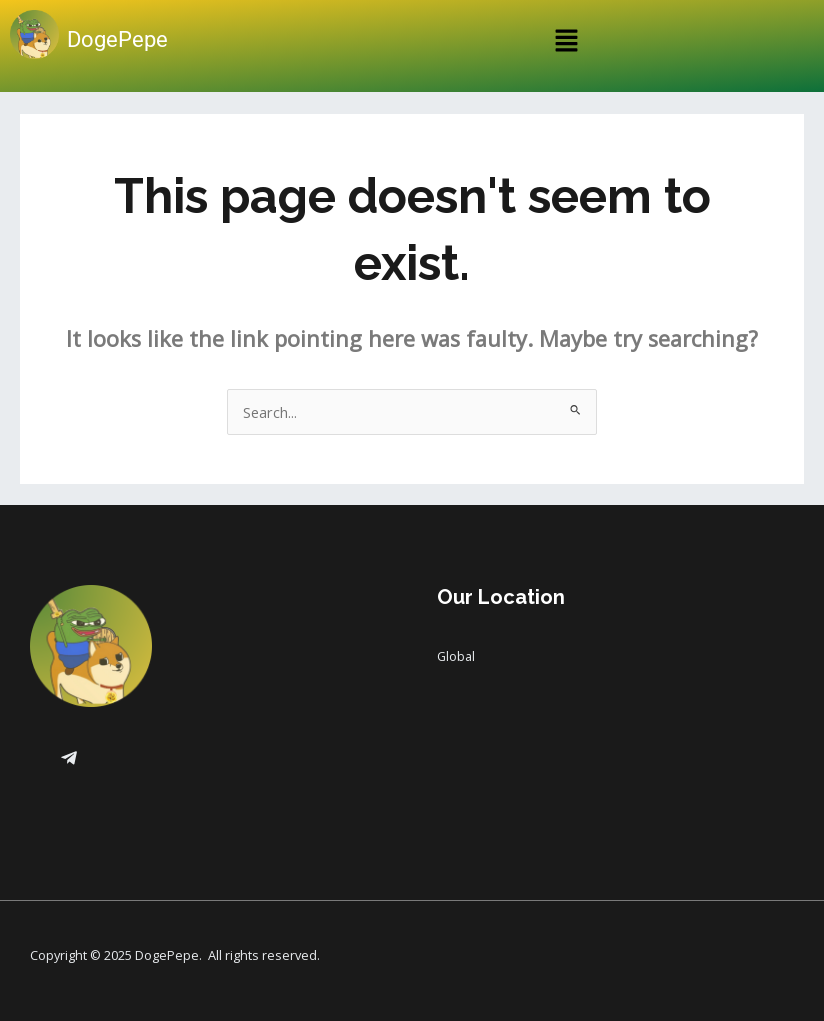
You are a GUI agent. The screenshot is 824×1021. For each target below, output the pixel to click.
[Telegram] (69, 758)
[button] (566, 42)
